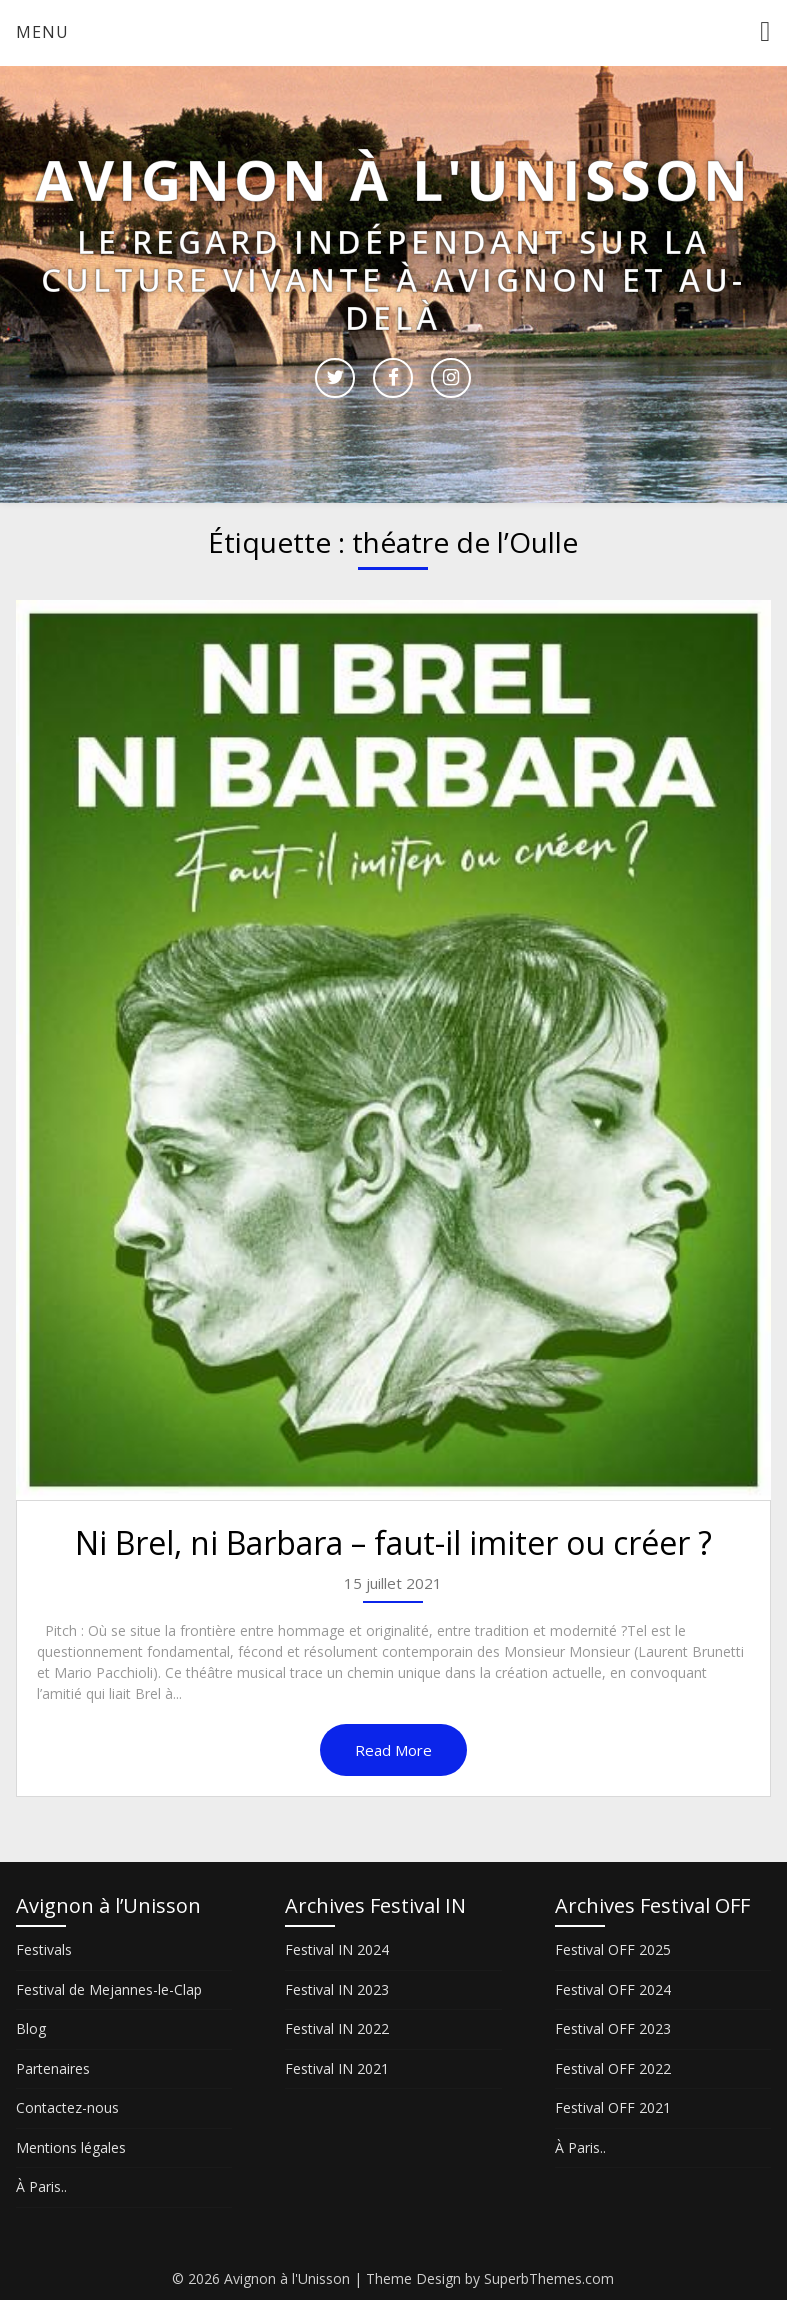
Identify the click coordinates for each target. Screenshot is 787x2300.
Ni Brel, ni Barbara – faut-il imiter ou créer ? (393, 1542)
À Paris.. (41, 2186)
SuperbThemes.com (549, 2278)
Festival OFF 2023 (613, 2028)
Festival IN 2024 (337, 1949)
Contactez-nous (67, 2107)
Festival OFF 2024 (613, 1989)
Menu (42, 32)
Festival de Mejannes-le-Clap (109, 1989)
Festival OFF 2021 (613, 2107)
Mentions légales (71, 2147)
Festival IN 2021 (337, 2068)
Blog (31, 2028)
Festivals (44, 1949)
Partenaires (53, 2068)
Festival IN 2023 (337, 1989)
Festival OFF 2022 (613, 2068)
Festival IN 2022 (337, 2028)
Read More (393, 1750)
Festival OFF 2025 (613, 1949)
